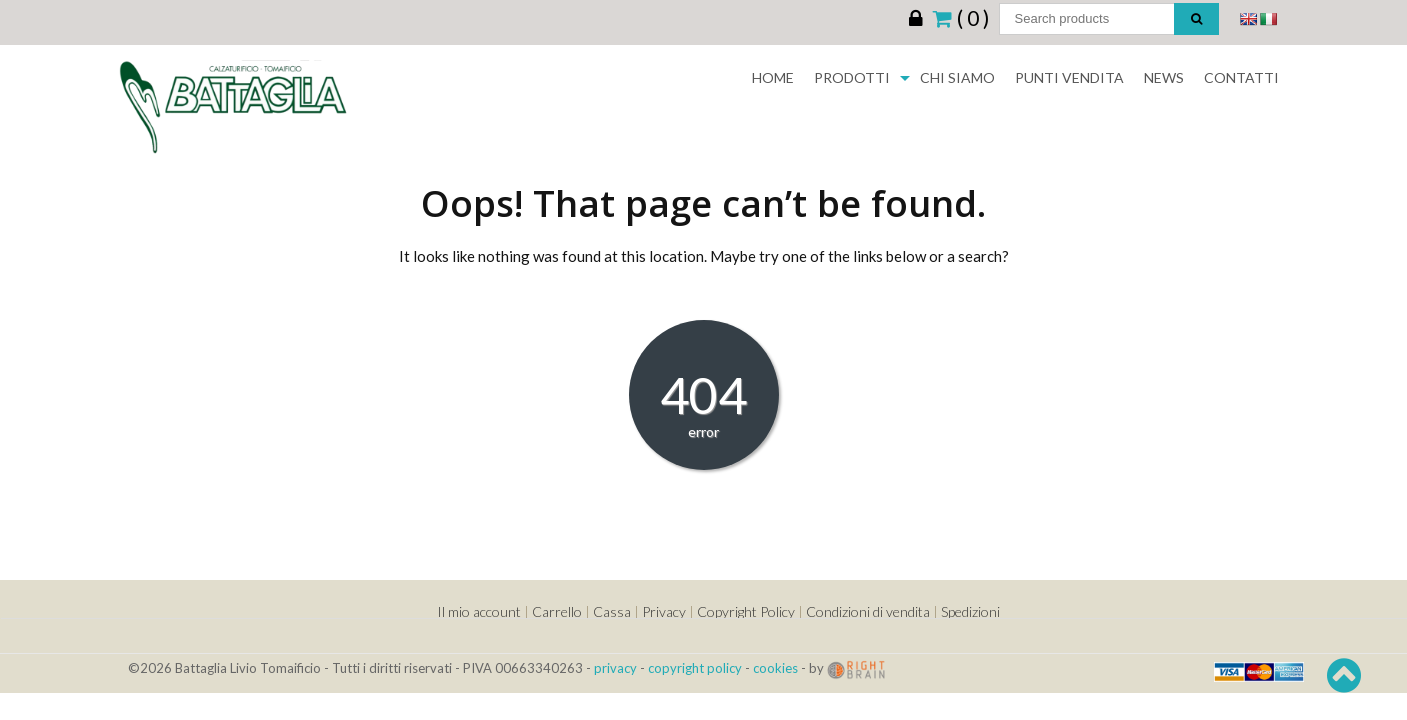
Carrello (557, 611)
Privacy (664, 611)
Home (773, 77)
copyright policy (695, 668)
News (1164, 77)
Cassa (612, 611)
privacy (615, 668)
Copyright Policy (746, 611)
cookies (775, 668)
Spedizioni (970, 611)
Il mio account (479, 611)
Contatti (1241, 77)
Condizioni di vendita (868, 611)
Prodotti (852, 77)
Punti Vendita (1069, 77)
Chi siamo (957, 77)
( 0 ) (961, 17)
